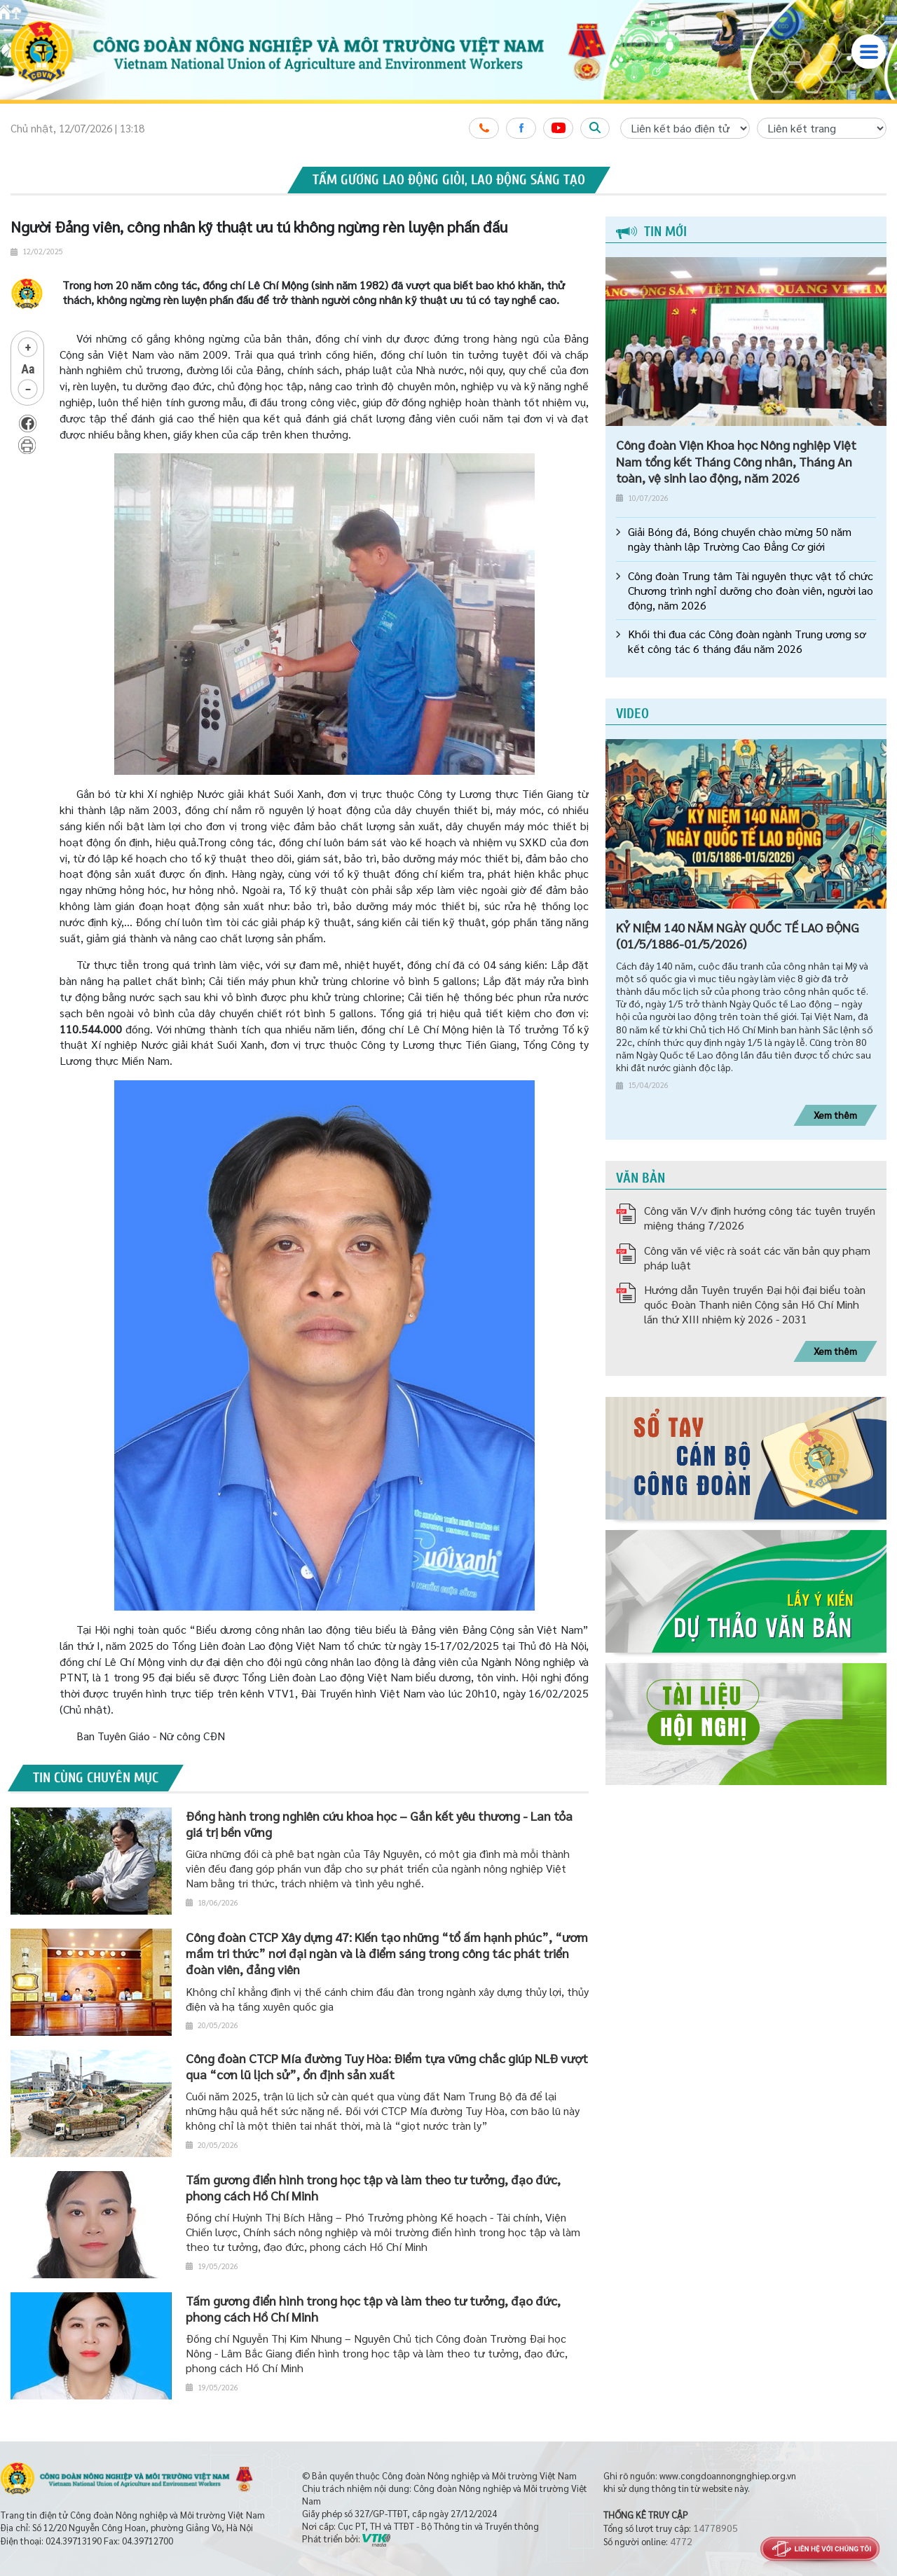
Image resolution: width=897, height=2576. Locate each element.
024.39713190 (74, 2541)
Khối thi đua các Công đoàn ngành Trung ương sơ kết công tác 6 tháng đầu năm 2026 (747, 641)
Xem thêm (835, 1114)
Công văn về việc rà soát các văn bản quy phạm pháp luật (757, 1257)
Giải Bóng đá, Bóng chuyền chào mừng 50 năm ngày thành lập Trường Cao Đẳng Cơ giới (739, 539)
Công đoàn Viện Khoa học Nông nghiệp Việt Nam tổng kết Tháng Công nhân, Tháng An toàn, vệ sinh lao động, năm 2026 (736, 460)
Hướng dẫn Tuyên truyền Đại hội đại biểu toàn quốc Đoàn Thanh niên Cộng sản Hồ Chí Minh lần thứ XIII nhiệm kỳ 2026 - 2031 (754, 1304)
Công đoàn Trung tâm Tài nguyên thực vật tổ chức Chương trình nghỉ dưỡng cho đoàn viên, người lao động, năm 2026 (750, 590)
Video (632, 713)
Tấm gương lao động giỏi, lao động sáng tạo (449, 180)
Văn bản (640, 1178)
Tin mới (651, 231)
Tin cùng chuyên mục (95, 1778)
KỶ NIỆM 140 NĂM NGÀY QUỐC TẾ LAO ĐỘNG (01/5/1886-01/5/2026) (737, 935)
